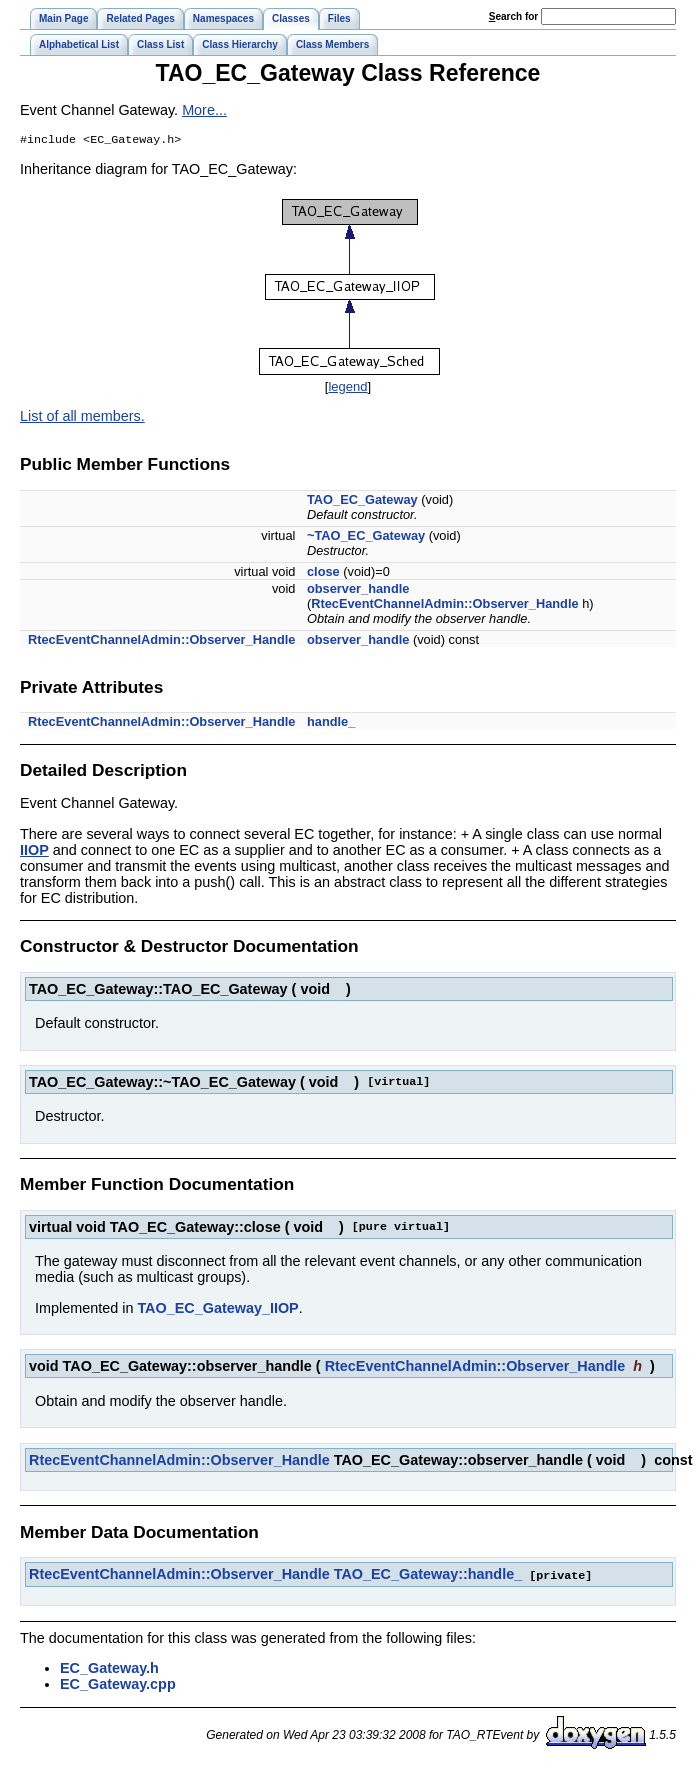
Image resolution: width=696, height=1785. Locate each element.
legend (347, 388)
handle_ (331, 723)
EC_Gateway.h (109, 1669)
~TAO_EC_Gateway (366, 537)
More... (204, 110)
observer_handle (358, 590)
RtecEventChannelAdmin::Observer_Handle (444, 605)
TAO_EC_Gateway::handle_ (428, 1576)
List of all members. (82, 418)
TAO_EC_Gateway (362, 501)
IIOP (34, 852)
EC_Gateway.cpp (118, 1685)
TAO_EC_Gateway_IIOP (217, 1310)
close (323, 573)
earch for (513, 16)
